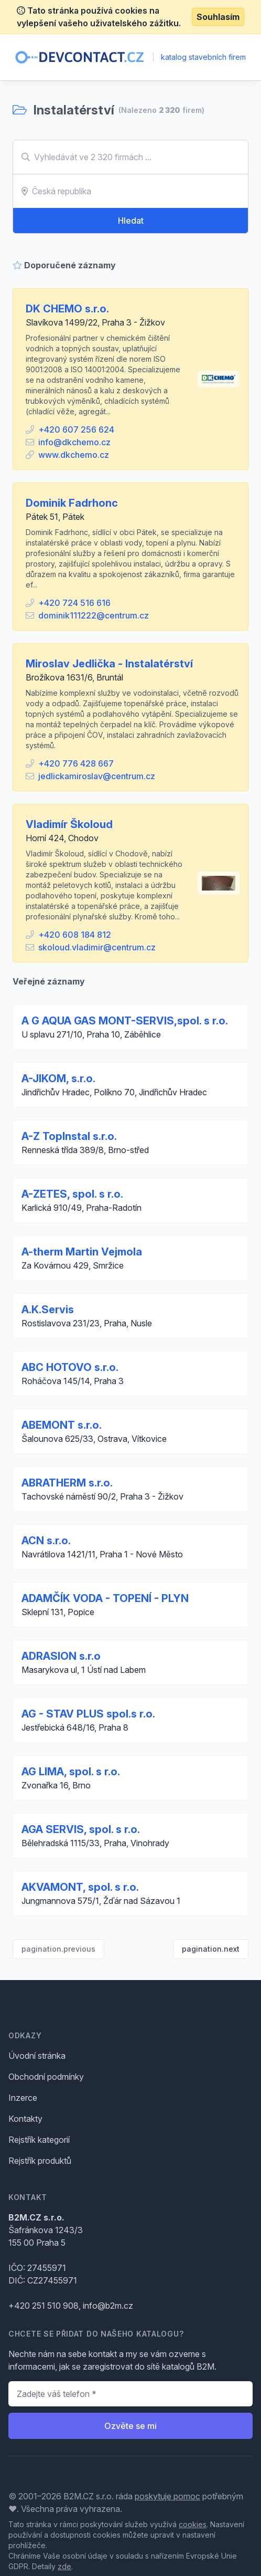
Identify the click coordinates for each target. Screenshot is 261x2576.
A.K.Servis (47, 1309)
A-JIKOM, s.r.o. (58, 1078)
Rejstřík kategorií (39, 2139)
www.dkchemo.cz (73, 454)
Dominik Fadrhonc (72, 503)
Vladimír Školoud (69, 824)
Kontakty (25, 2118)
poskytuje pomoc (167, 2496)
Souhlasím (218, 17)
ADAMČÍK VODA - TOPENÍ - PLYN (105, 1598)
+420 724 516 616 (74, 603)
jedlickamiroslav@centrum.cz (96, 776)
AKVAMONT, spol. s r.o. (80, 1887)
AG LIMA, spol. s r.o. (70, 1771)
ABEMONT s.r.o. (61, 1425)
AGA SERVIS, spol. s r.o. (80, 1829)
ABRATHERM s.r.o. (67, 1483)
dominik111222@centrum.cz (93, 615)
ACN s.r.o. (46, 1540)
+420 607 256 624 (76, 429)
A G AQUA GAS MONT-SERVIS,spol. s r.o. (124, 1020)
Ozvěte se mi (130, 2426)
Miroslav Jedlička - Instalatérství (109, 663)
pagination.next (211, 1948)
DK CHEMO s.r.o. (67, 308)
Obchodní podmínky (46, 2076)
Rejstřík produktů (39, 2160)
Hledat (131, 220)
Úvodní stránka (37, 2055)
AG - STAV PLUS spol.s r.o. (88, 1714)
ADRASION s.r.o (61, 1656)
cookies (192, 2524)
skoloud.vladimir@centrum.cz (97, 947)
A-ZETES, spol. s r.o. (72, 1194)
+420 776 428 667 (76, 763)
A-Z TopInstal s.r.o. (69, 1136)
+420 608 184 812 (74, 934)
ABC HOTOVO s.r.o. (69, 1367)
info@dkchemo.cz (74, 442)
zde (64, 2566)
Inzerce (22, 2097)
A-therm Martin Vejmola (81, 1251)
